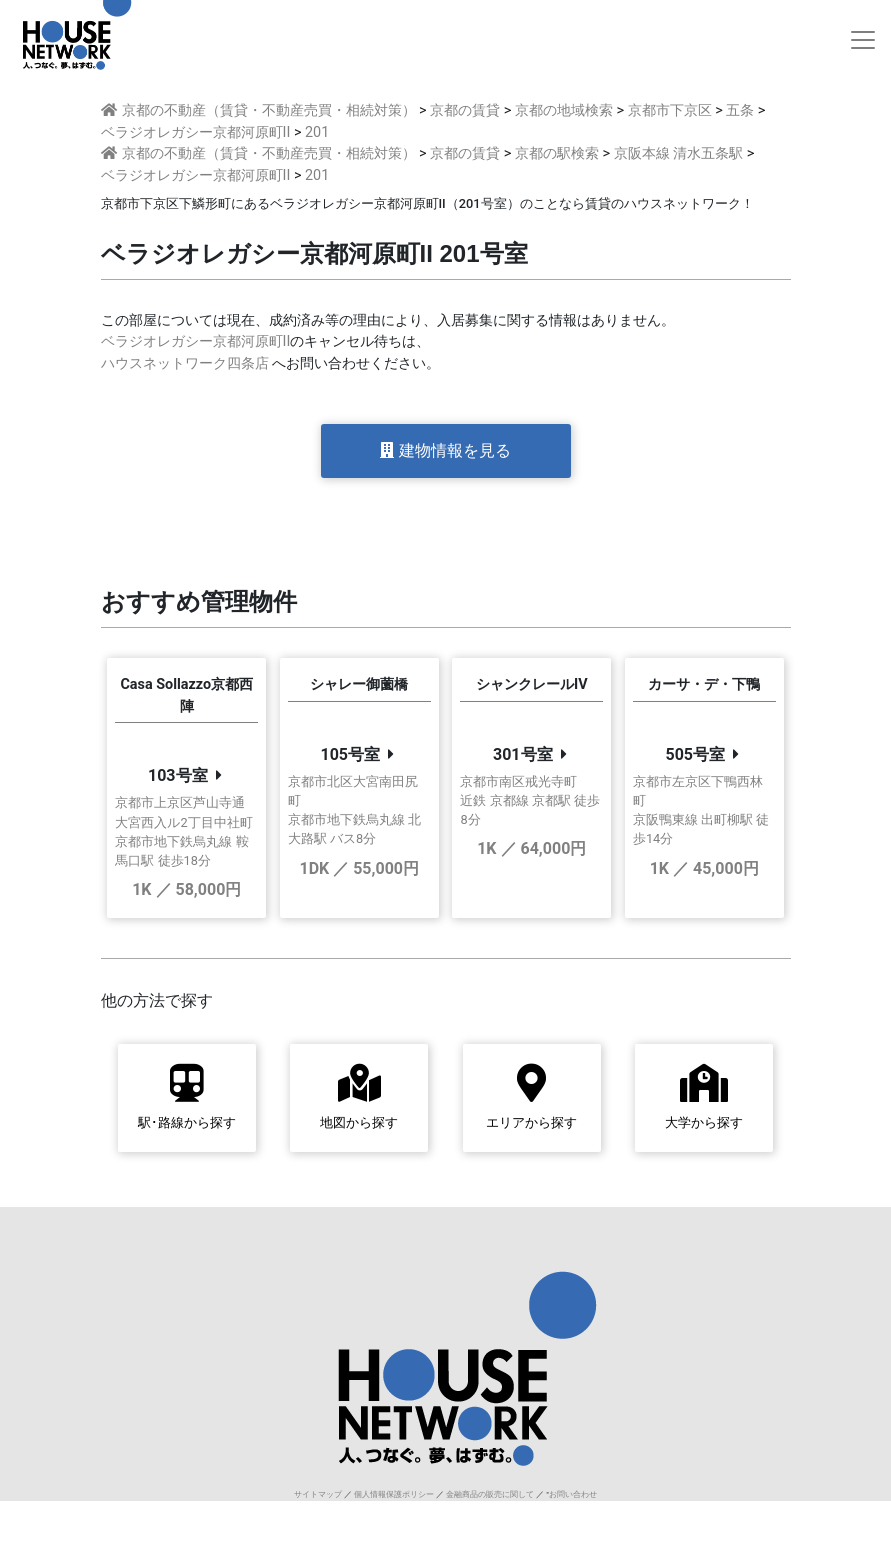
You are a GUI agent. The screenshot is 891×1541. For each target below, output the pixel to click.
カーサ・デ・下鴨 (704, 684)
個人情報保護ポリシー (394, 1494)
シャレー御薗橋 (359, 684)
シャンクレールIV (532, 684)
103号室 (178, 775)
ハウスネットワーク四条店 (185, 363)
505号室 (695, 754)
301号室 (523, 754)
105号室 (350, 754)
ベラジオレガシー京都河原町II (196, 341)
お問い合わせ (573, 1494)
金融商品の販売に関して (490, 1494)
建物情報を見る (445, 450)
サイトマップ (318, 1494)
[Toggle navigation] (863, 40)
